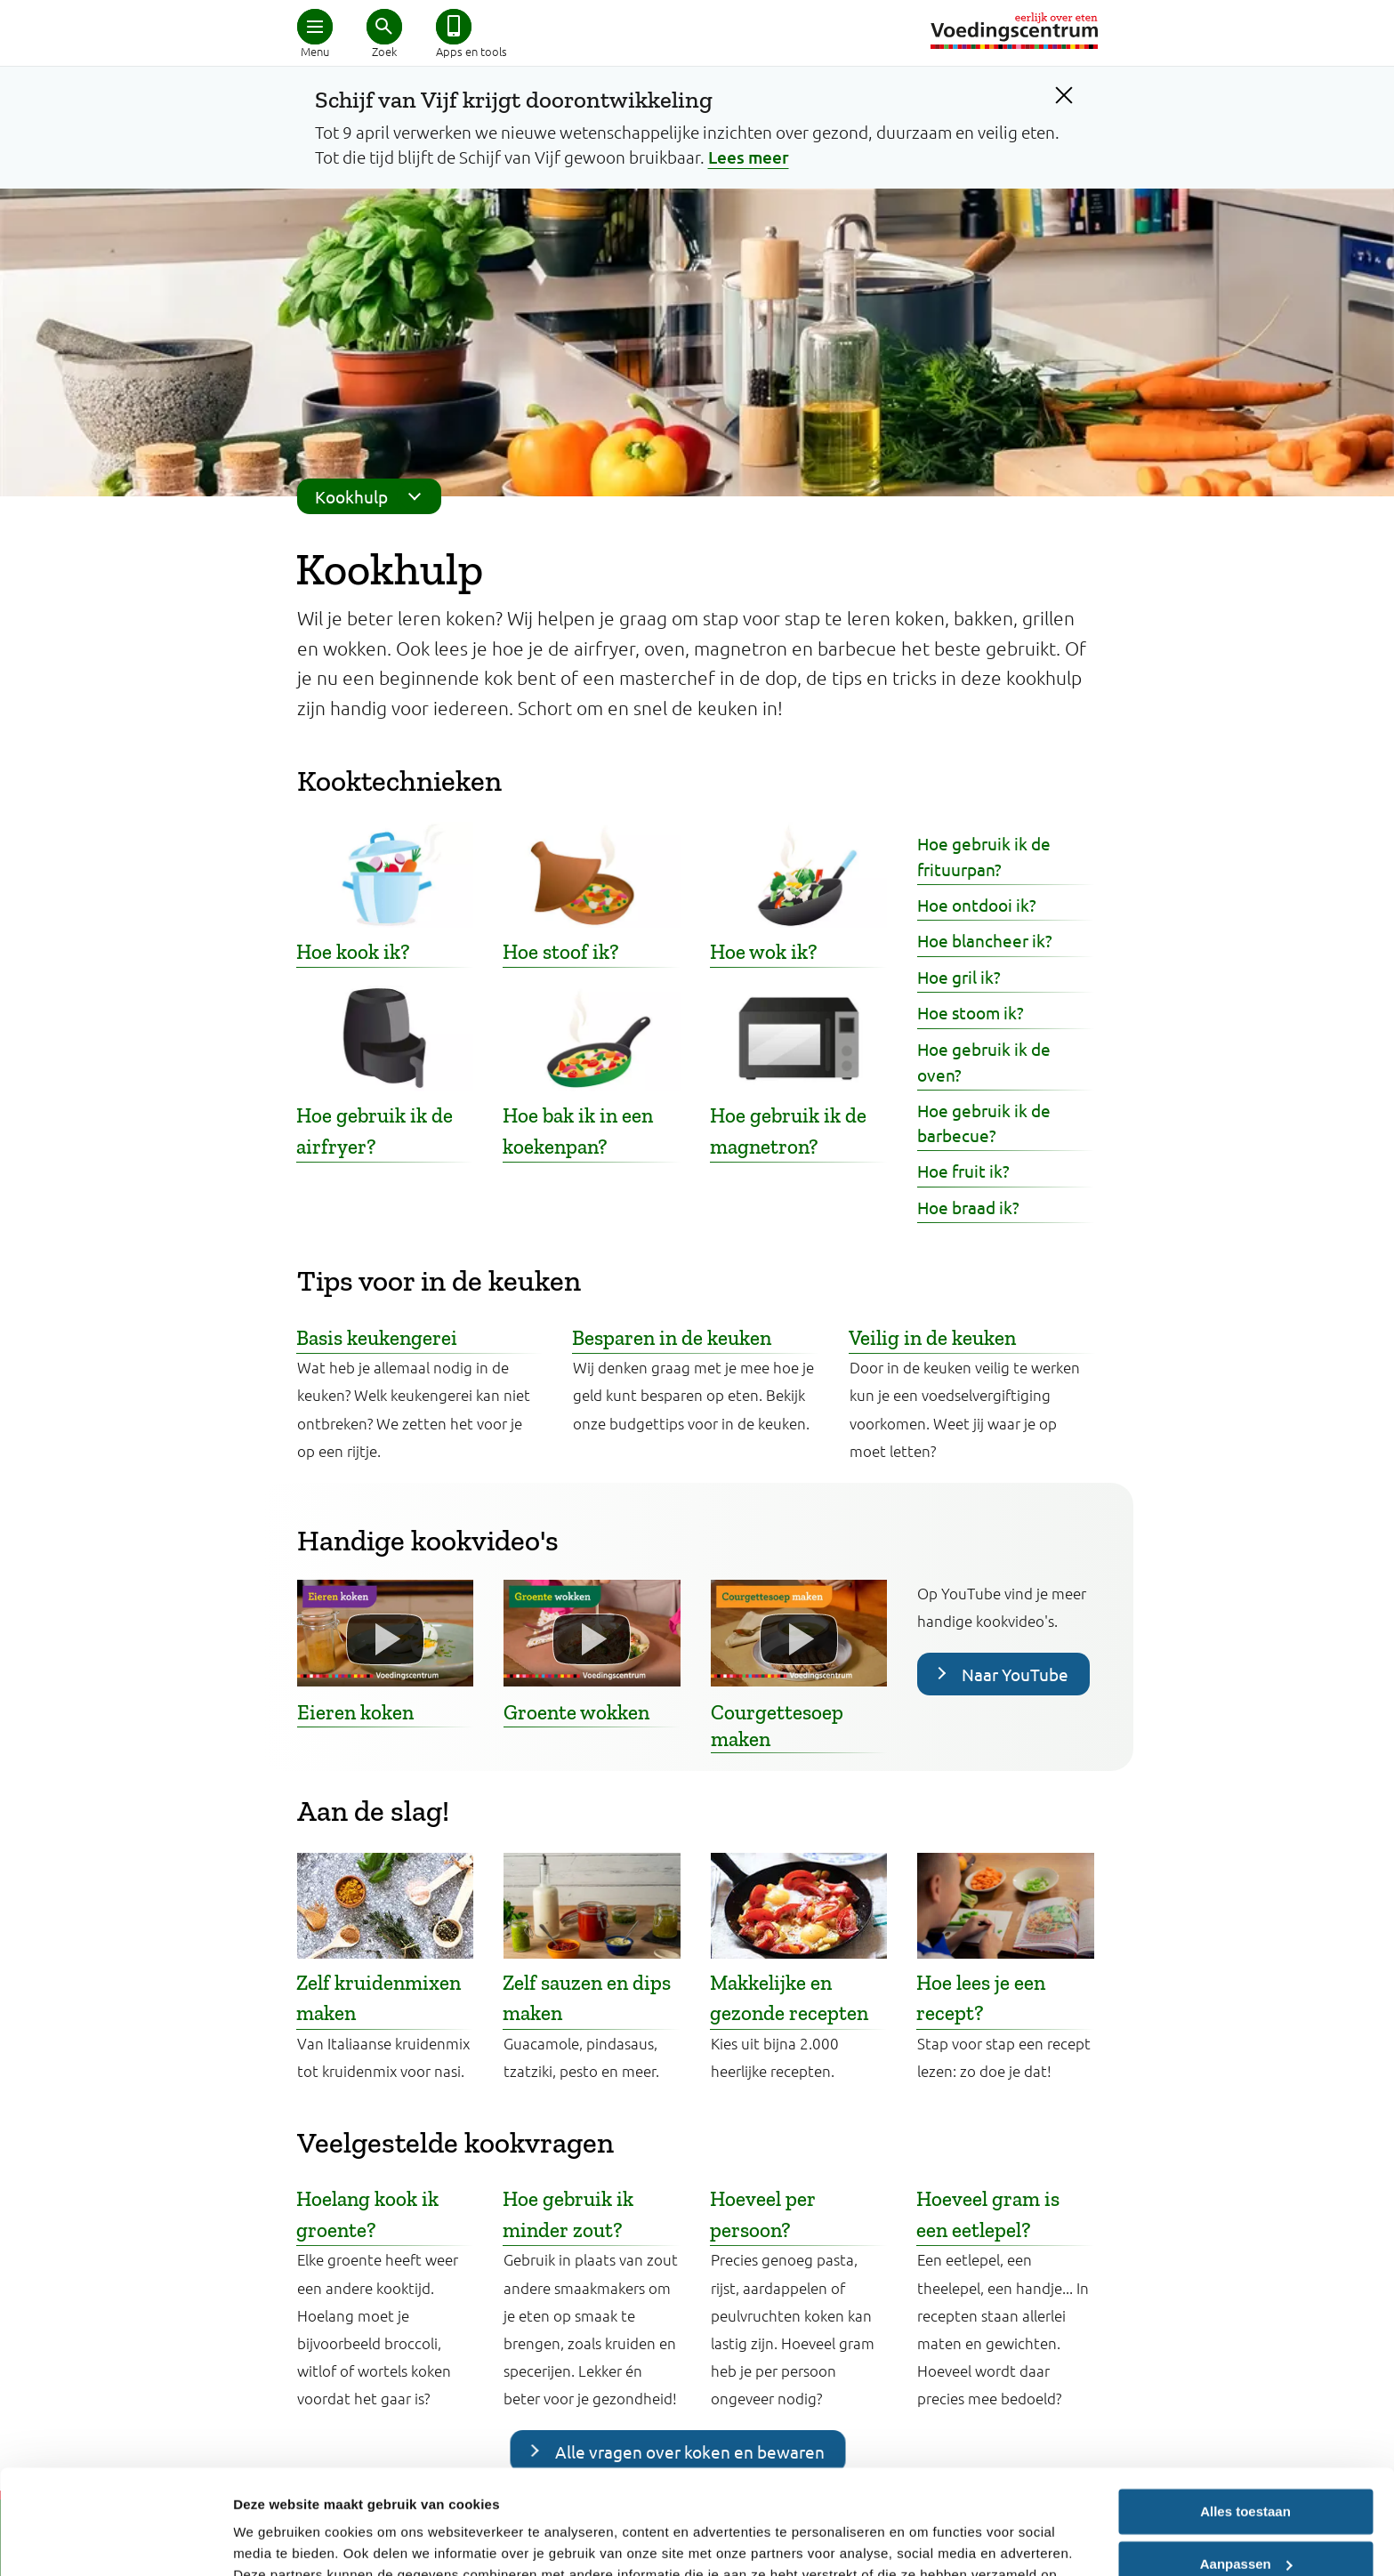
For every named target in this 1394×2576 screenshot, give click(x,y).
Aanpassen (1246, 2459)
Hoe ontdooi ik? (976, 904)
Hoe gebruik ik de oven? (984, 1061)
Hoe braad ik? (968, 1207)
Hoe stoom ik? (970, 1012)
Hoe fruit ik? (963, 1170)
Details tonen (275, 2540)
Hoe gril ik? (959, 976)
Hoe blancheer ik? (984, 940)
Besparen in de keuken (671, 1337)
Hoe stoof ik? (561, 951)
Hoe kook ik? (353, 951)
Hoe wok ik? (764, 951)
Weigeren (1245, 2511)
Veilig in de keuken (932, 1337)
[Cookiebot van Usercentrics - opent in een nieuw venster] (115, 2541)
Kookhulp (373, 496)
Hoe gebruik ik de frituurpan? (984, 856)
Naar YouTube (1015, 1674)
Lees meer (748, 157)
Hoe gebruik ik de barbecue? (984, 1123)
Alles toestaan (1245, 2407)
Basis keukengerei (376, 1337)
